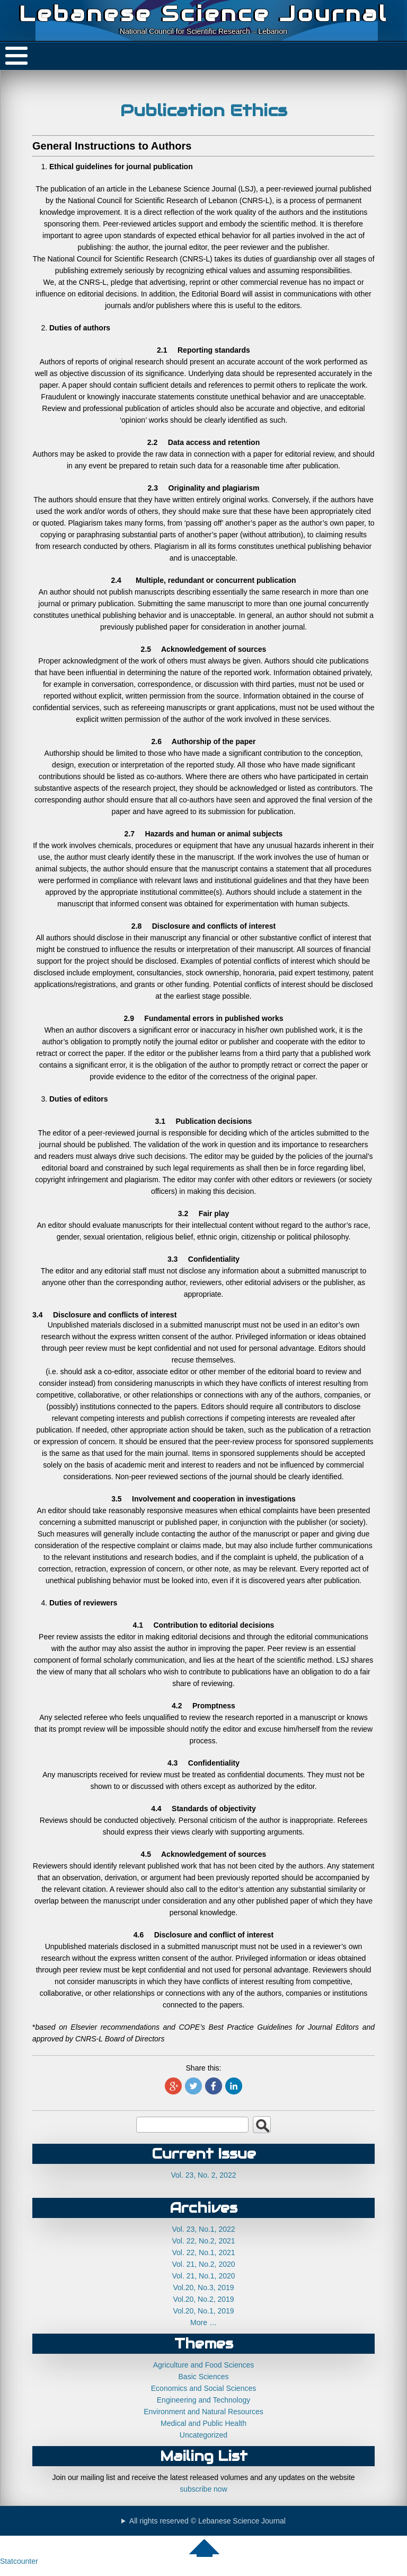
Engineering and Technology (203, 2400)
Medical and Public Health (203, 2423)
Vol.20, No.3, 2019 (203, 2287)
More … (203, 2322)
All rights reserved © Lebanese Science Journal (207, 2521)
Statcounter (19, 2561)
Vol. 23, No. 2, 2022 (203, 2175)
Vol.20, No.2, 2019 (203, 2299)
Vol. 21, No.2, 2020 (203, 2264)
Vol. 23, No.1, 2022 (203, 2229)
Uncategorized (203, 2435)
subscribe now (203, 2489)
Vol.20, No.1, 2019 (203, 2311)
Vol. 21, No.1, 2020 (203, 2276)
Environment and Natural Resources (203, 2411)
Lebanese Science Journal (203, 13)
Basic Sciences (204, 2376)
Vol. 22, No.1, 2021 (203, 2252)
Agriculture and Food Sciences (203, 2365)
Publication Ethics (203, 110)
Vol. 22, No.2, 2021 (203, 2241)
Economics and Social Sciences (203, 2388)
